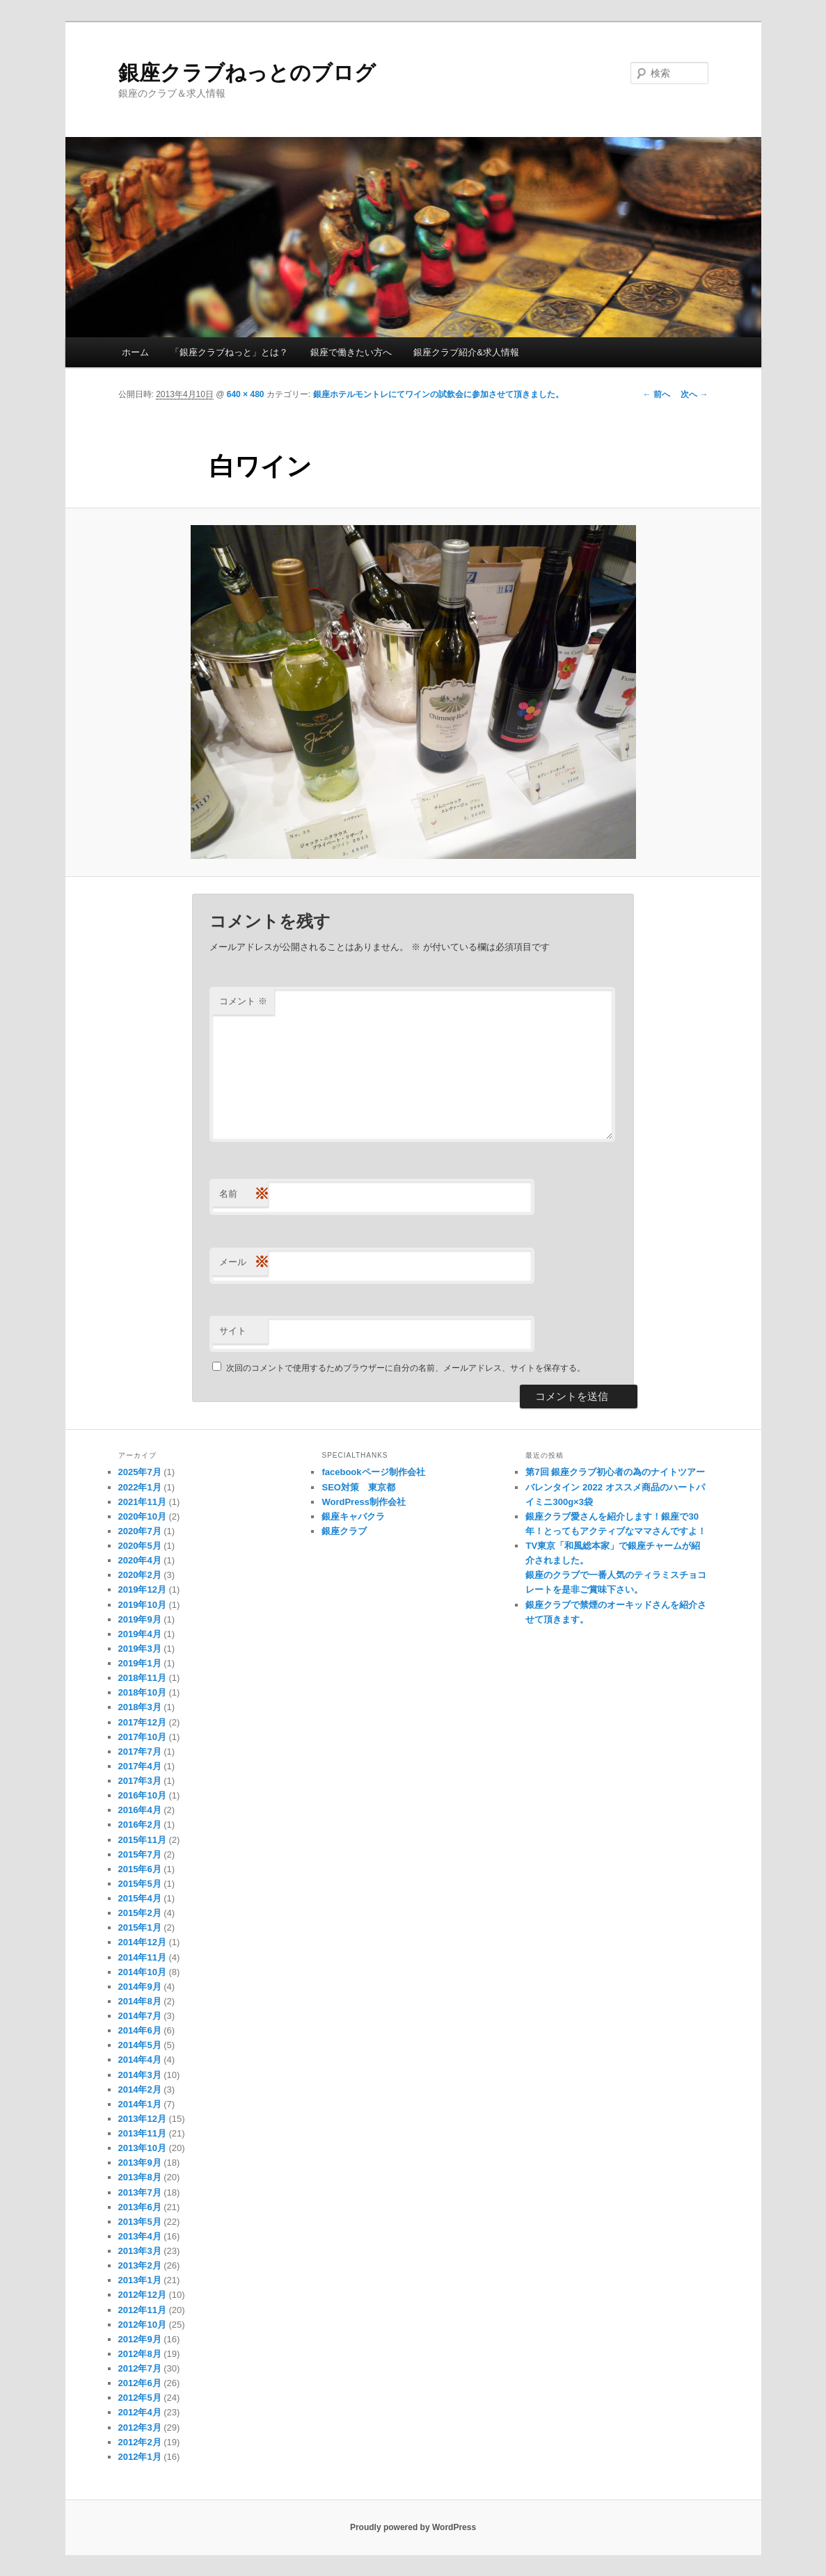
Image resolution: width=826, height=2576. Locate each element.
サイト (232, 1331)
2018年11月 (142, 1678)
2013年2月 (139, 2265)
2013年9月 (139, 2162)
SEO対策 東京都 (358, 1487)
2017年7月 (139, 1751)
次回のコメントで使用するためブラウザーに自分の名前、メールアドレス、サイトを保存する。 (405, 1368)
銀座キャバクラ (353, 1516)
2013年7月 (139, 2192)
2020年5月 (139, 1545)
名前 (243, 1194)
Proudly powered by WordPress (413, 2527)
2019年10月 (142, 1605)
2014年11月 (142, 1957)
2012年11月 (142, 2310)
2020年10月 (142, 1516)
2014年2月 (139, 2089)
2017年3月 (139, 1781)
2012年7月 (139, 2368)
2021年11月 (142, 1502)
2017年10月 (142, 1737)
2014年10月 (142, 1972)
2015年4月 (139, 1898)
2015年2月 (139, 1913)
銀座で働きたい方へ (351, 352)
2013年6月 (139, 2207)
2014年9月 (139, 1986)
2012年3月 (139, 2427)
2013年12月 (142, 2119)
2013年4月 (139, 2236)
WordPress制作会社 (363, 1502)
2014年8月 (139, 2001)
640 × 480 (245, 394)
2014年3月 (139, 2075)
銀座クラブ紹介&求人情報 (466, 352)
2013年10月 (142, 2148)
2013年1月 (139, 2280)
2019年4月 (139, 1634)
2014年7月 (139, 2016)
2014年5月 (139, 2045)
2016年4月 (139, 1810)
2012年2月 (139, 2442)
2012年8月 (139, 2354)
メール (243, 1263)
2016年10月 (142, 1795)
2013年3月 (139, 2251)
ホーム (135, 352)
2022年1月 (139, 1487)
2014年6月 (139, 2030)
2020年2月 (139, 1575)
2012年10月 (142, 2324)
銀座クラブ (344, 1531)
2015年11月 (142, 1840)
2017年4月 (139, 1766)
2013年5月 (139, 2221)
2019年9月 (139, 1619)
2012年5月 (139, 2397)
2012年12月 (142, 2294)
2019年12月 (142, 1589)
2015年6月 (139, 1869)
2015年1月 (139, 1927)
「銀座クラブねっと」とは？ (229, 352)
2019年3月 (139, 1648)
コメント (243, 1001)
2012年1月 (139, 2457)
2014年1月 (139, 2104)
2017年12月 (142, 1722)
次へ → (694, 394)
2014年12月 (142, 1942)
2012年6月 (139, 2383)
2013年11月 (142, 2133)
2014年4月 (139, 2059)
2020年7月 (139, 1531)
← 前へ (656, 394)
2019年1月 (139, 1663)
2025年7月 (139, 1472)
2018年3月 (139, 1707)
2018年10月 (142, 1692)
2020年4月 (139, 1560)
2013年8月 (139, 2177)
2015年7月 (139, 1854)
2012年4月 (139, 2412)
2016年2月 (139, 1824)
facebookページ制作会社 (372, 1472)
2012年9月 (139, 2339)
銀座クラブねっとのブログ (247, 72)
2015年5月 (139, 1883)
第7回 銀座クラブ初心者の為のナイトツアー (615, 1472)
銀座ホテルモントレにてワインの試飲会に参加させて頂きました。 (438, 394)
